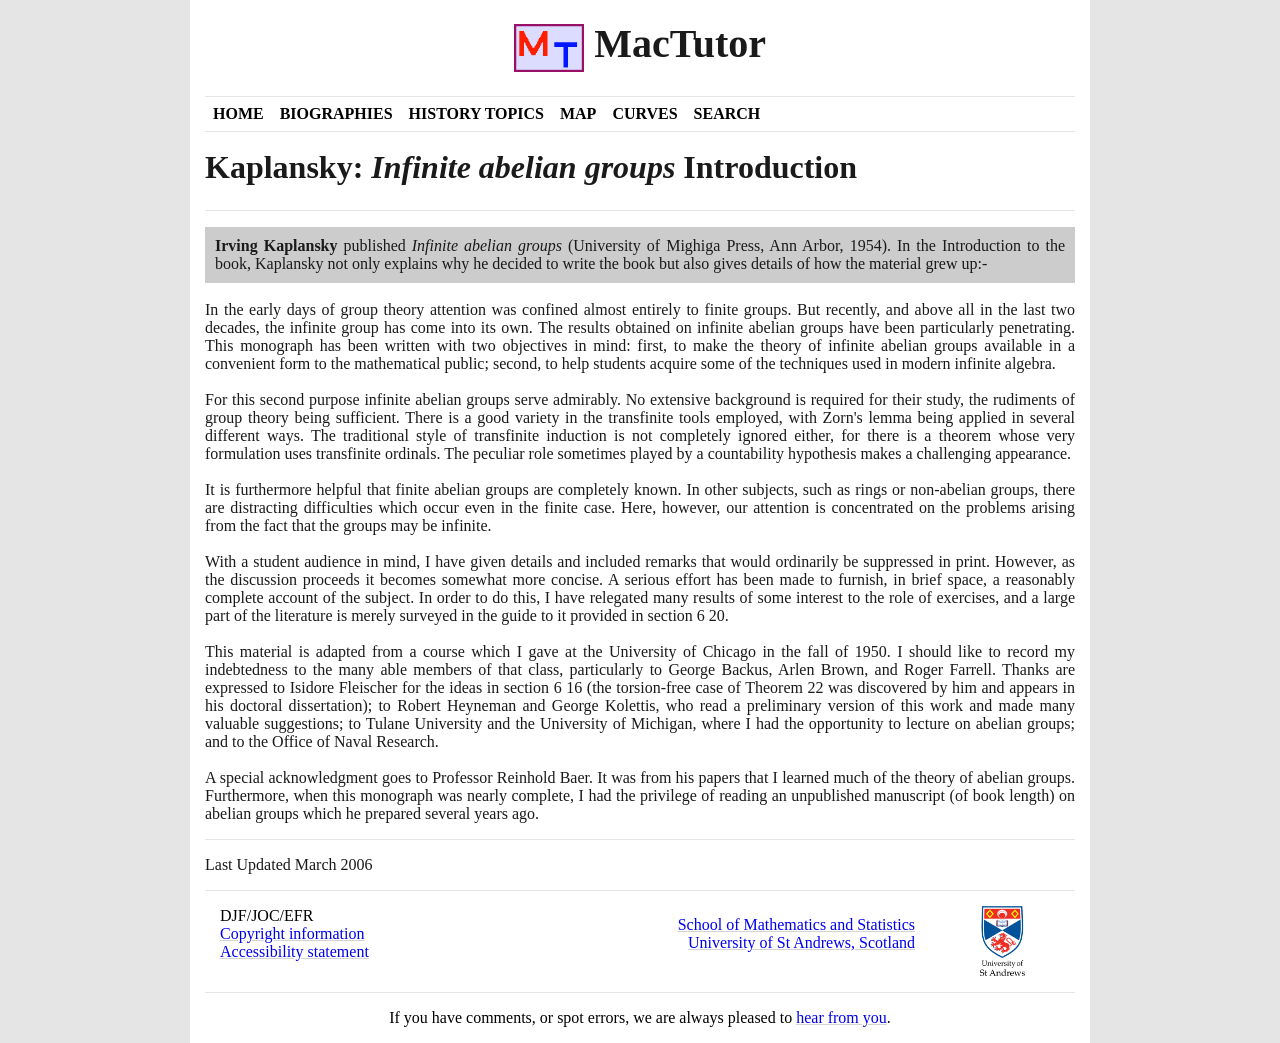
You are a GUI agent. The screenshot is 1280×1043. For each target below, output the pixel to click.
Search (727, 113)
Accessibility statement (294, 951)
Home (238, 113)
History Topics (476, 113)
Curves (644, 113)
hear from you (841, 1017)
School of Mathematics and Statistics (796, 924)
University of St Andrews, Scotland (801, 942)
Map (578, 113)
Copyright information (292, 933)
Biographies (336, 113)
